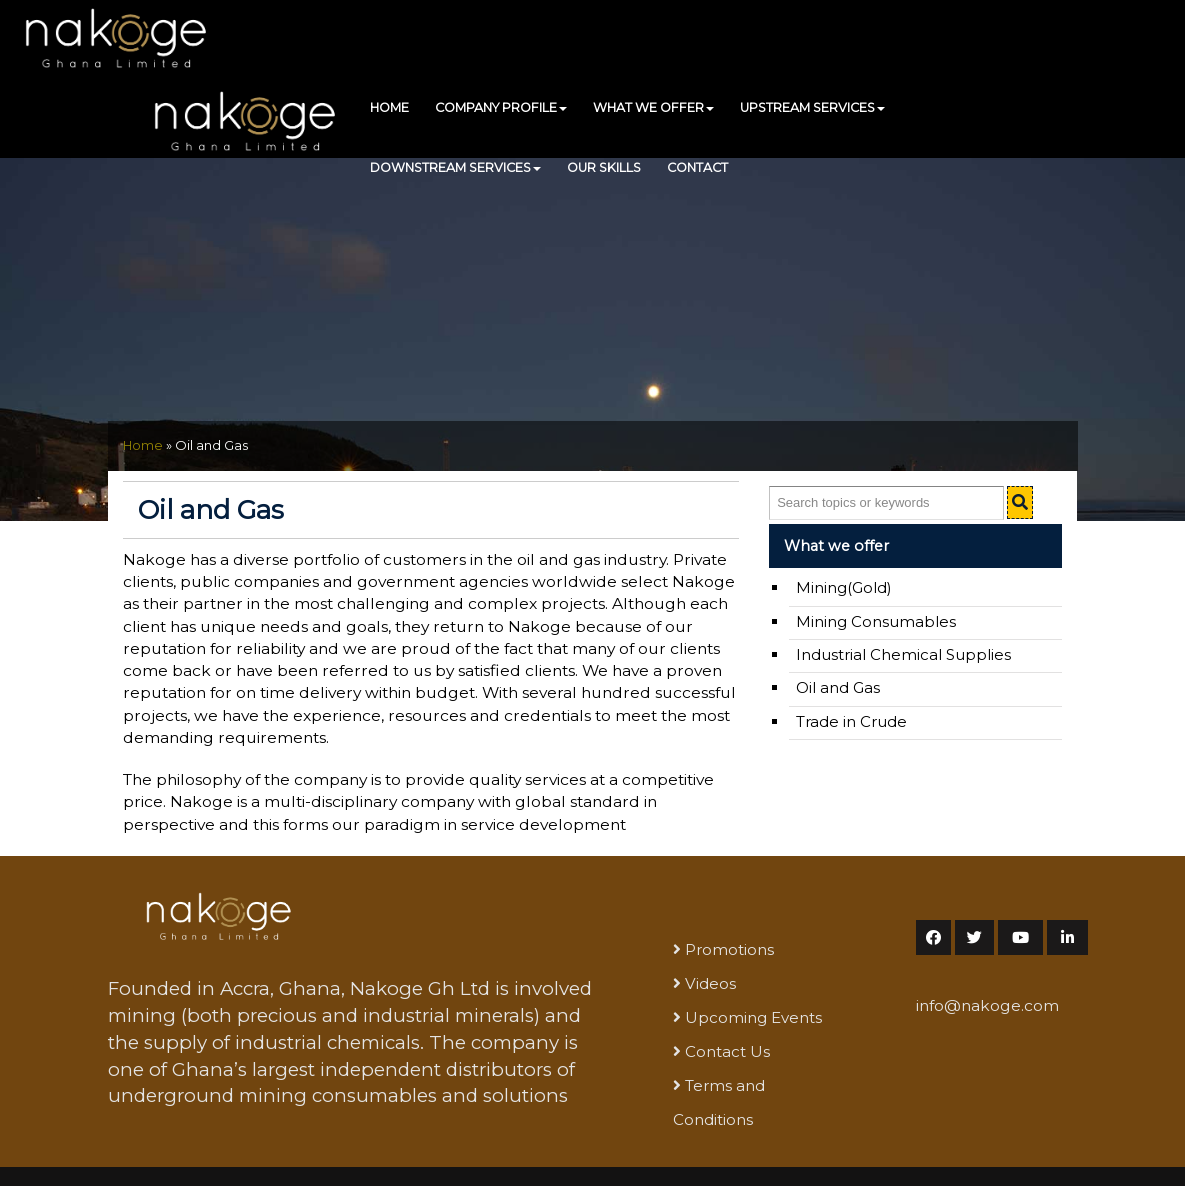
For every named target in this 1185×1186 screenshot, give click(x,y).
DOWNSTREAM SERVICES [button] (455, 167)
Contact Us (727, 1051)
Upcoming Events (753, 1017)
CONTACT (697, 167)
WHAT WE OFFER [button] (653, 107)
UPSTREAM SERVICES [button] (812, 107)
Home (143, 445)
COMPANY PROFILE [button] (501, 107)
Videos (710, 983)
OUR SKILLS (604, 167)
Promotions (729, 949)
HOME (389, 107)
